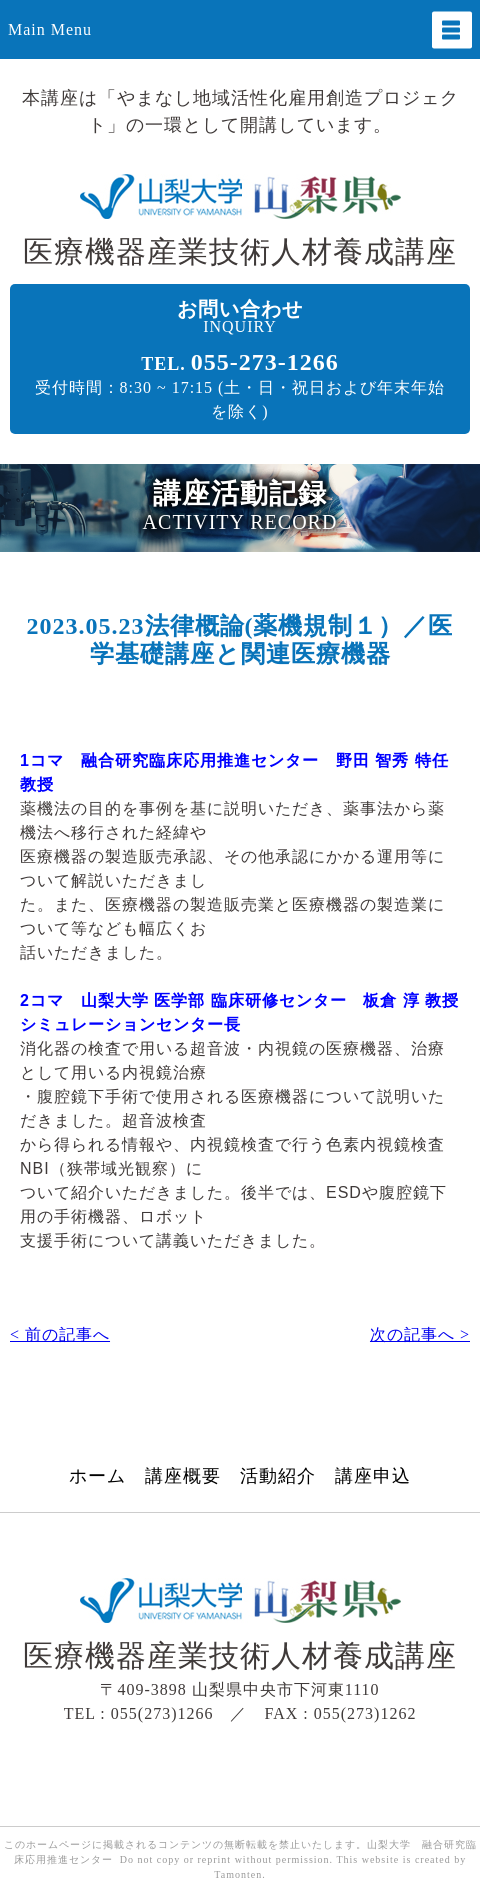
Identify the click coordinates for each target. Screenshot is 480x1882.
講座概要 (183, 1476)
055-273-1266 (265, 362)
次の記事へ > (420, 1334)
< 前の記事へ (60, 1334)
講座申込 (373, 1476)
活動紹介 (278, 1476)
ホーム (97, 1476)
